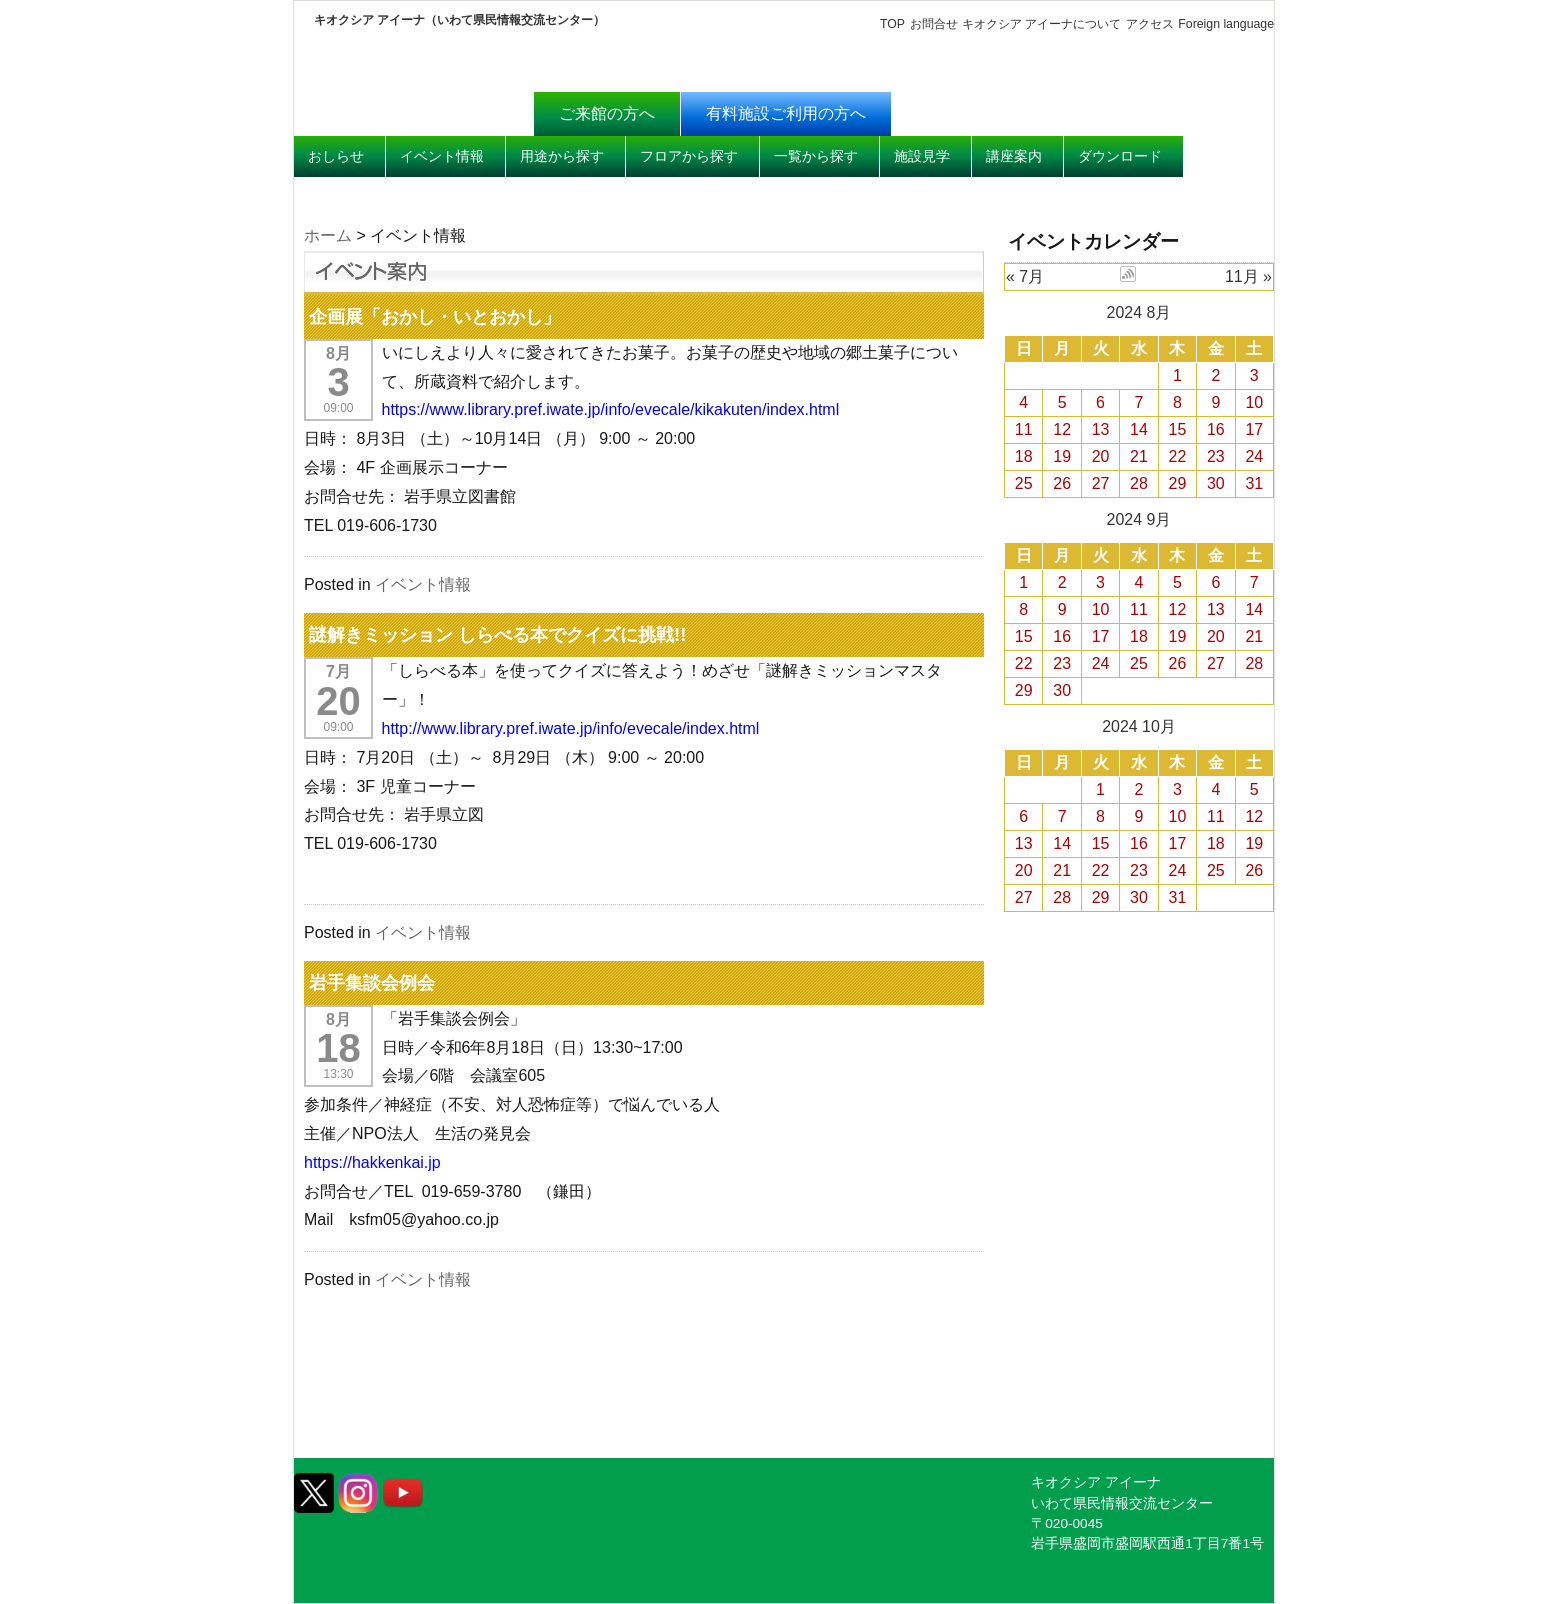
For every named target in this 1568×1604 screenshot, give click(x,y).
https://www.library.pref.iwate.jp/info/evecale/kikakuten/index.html (611, 409)
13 (1101, 429)
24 (1254, 456)
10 (1254, 402)
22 (1178, 456)
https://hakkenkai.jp (372, 1162)
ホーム (328, 235)
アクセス (1150, 24)
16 (1216, 429)
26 (1062, 483)
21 (1139, 456)
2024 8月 (1139, 312)
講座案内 (1014, 156)
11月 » (1248, 276)
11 (1024, 429)
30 (1216, 483)
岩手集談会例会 (372, 982)
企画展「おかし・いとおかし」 (435, 316)
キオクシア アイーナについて (1041, 24)
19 (1062, 456)
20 (1101, 456)
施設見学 (922, 156)
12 (1062, 429)
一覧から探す (816, 156)
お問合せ (933, 24)
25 (1024, 483)
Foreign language (1226, 24)
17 (1254, 429)
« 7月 (1025, 276)
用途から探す (562, 156)
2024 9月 (1139, 519)
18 (1024, 456)
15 (1178, 429)
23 (1216, 456)
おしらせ (336, 156)
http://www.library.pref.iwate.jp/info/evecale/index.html (571, 728)
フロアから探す (689, 156)
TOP (892, 24)
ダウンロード (1120, 156)
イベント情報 (442, 156)
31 (1254, 483)
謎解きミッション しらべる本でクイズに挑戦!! (497, 634)
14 (1139, 429)
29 (1178, 483)
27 (1101, 483)
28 (1139, 483)
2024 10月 (1139, 726)
